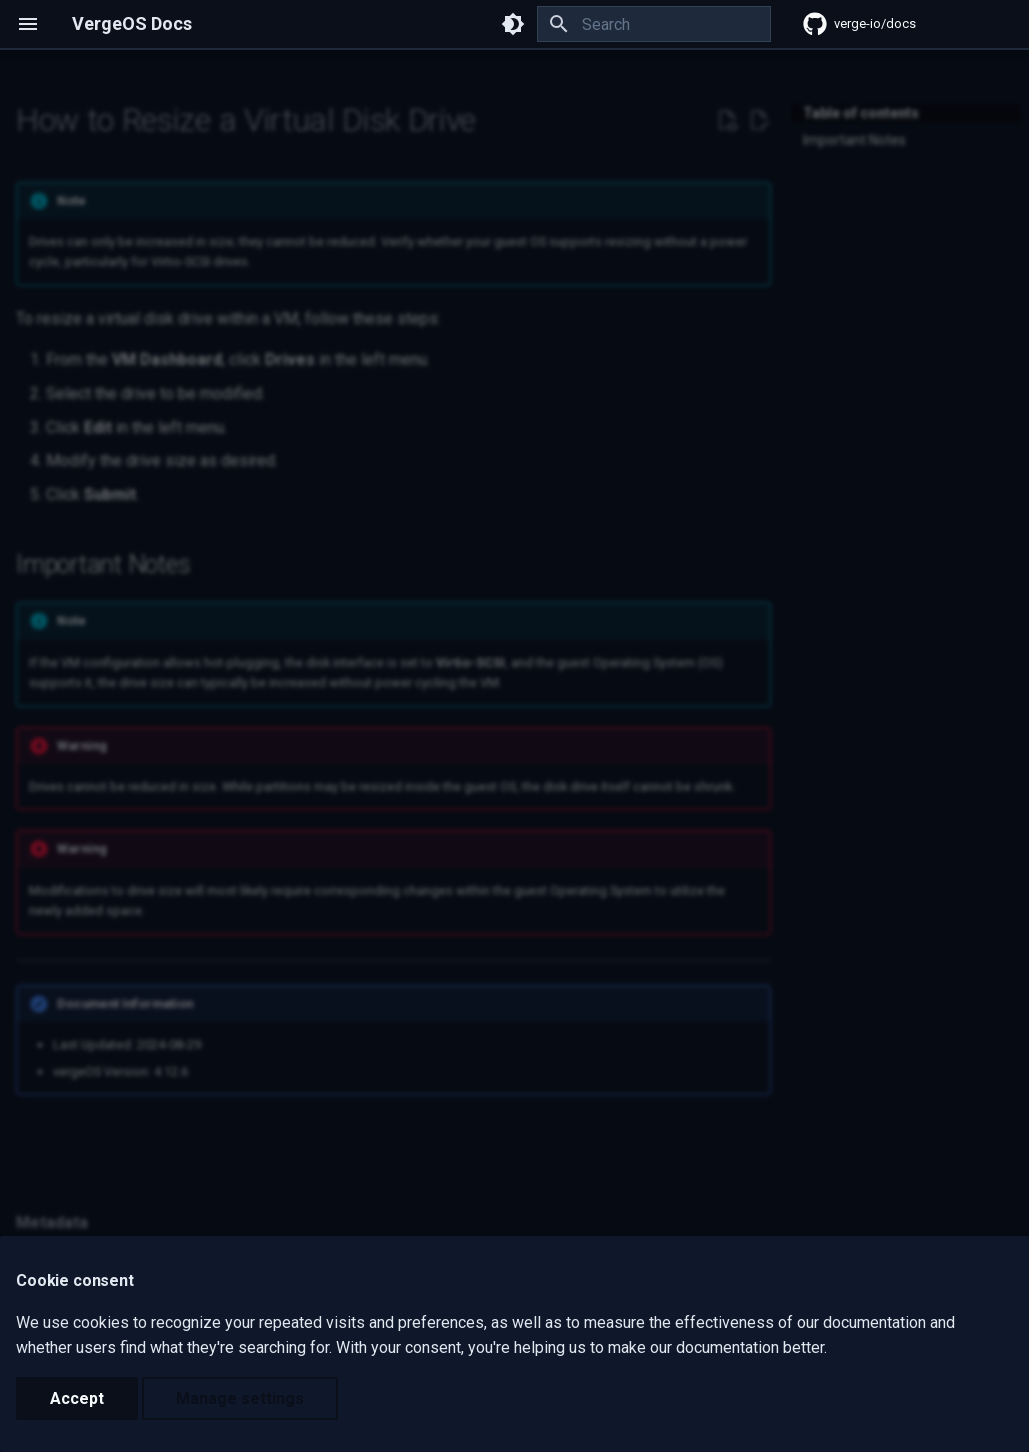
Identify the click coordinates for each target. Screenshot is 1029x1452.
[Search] (654, 24)
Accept (77, 1398)
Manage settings (240, 1398)
